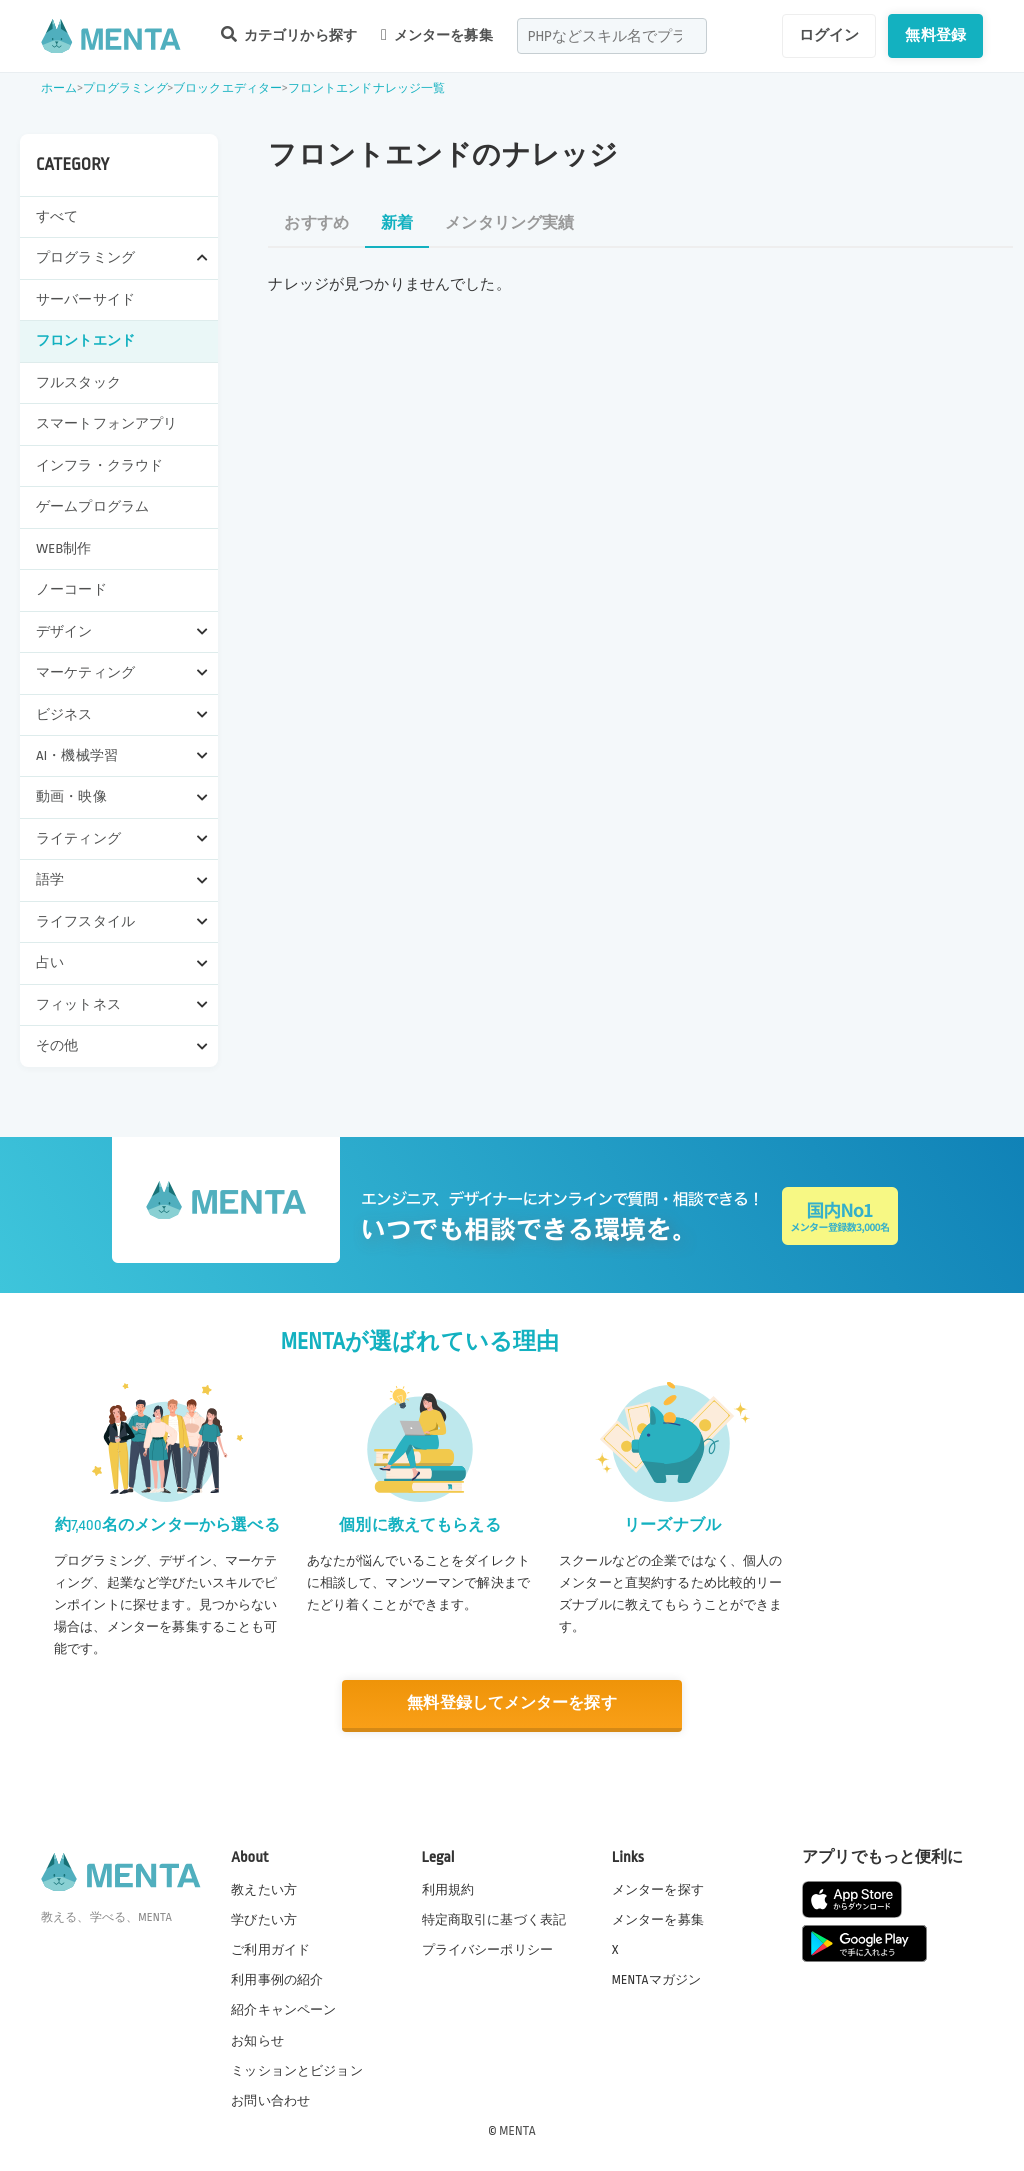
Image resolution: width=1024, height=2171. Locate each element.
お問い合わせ (270, 2100)
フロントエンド (85, 340)
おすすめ (316, 223)
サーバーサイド (85, 299)
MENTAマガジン (656, 1980)
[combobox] (612, 36)
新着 (397, 223)
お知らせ (257, 2040)
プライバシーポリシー (488, 1950)
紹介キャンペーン (283, 2010)
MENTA (517, 2130)
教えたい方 (264, 1890)
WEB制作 (64, 548)
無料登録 (935, 35)
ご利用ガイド (270, 1950)
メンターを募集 (437, 35)
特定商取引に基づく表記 (494, 1920)
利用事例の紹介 (277, 1980)
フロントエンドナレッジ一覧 (367, 88)
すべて (57, 216)
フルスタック (78, 382)
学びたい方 (264, 1920)
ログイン (829, 35)
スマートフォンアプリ (107, 423)
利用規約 (448, 1890)
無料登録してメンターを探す (512, 1703)
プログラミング (125, 88)
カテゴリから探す (289, 34)
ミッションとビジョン (297, 2070)
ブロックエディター (227, 88)
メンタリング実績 (509, 223)
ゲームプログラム (92, 506)
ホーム (59, 88)
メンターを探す (658, 1890)
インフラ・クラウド (99, 465)
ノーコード (71, 589)
